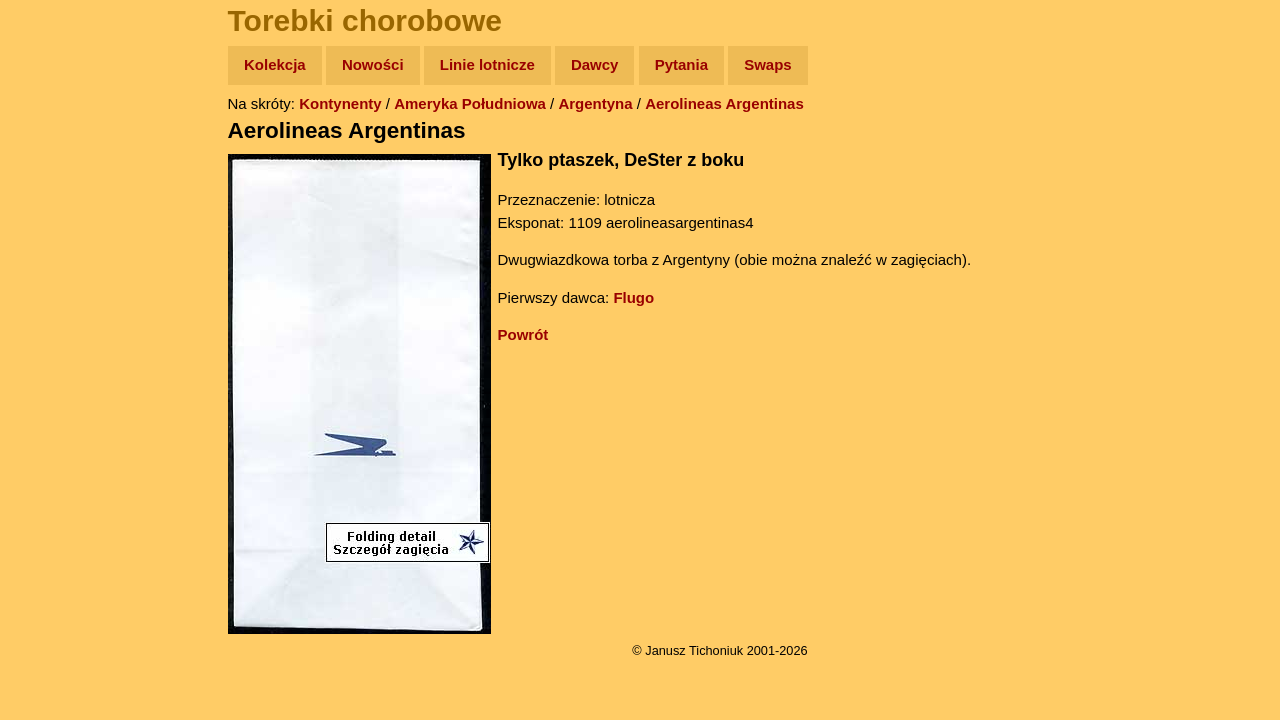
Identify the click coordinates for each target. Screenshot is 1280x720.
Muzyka (60, 296)
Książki (59, 258)
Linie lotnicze (487, 64)
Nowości (373, 64)
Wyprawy (66, 142)
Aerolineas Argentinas (724, 103)
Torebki (60, 412)
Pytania (681, 64)
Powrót (523, 334)
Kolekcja (275, 64)
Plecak (57, 335)
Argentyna (595, 103)
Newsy (57, 219)
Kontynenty (340, 103)
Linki (51, 373)
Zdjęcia (59, 181)
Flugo (633, 297)
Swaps (768, 64)
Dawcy (595, 64)
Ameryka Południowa (470, 103)
